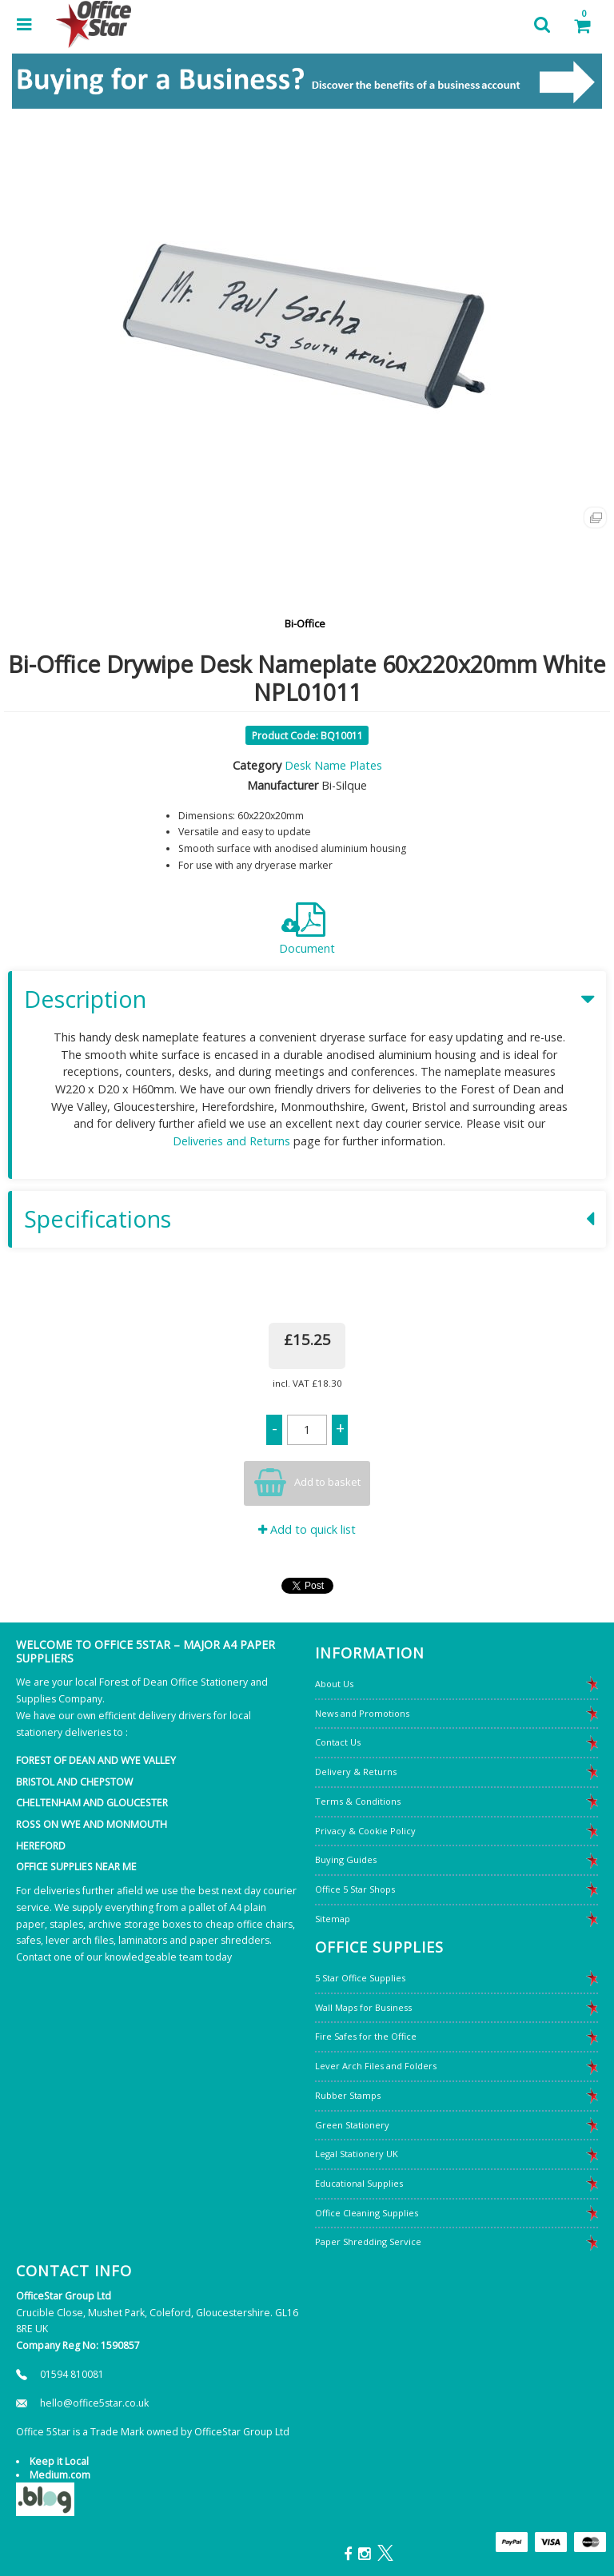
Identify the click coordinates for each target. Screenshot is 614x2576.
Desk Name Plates (333, 765)
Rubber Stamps (348, 2095)
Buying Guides (346, 1859)
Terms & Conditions (358, 1801)
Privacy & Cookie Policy (365, 1831)
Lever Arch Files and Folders (376, 2066)
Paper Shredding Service (368, 2242)
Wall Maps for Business (363, 2007)
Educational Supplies (359, 2183)
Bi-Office (305, 623)
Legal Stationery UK (356, 2154)
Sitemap (332, 1919)
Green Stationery (352, 2125)
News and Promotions (362, 1713)
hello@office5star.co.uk (94, 2403)
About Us (334, 1684)
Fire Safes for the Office (366, 2036)
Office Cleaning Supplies (366, 2213)
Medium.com (60, 2475)
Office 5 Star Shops (355, 1889)
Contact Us (338, 1742)
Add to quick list (307, 1529)
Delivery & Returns (356, 1772)
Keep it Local (59, 2461)
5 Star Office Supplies (360, 1978)
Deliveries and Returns (231, 1141)
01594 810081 (72, 2374)
